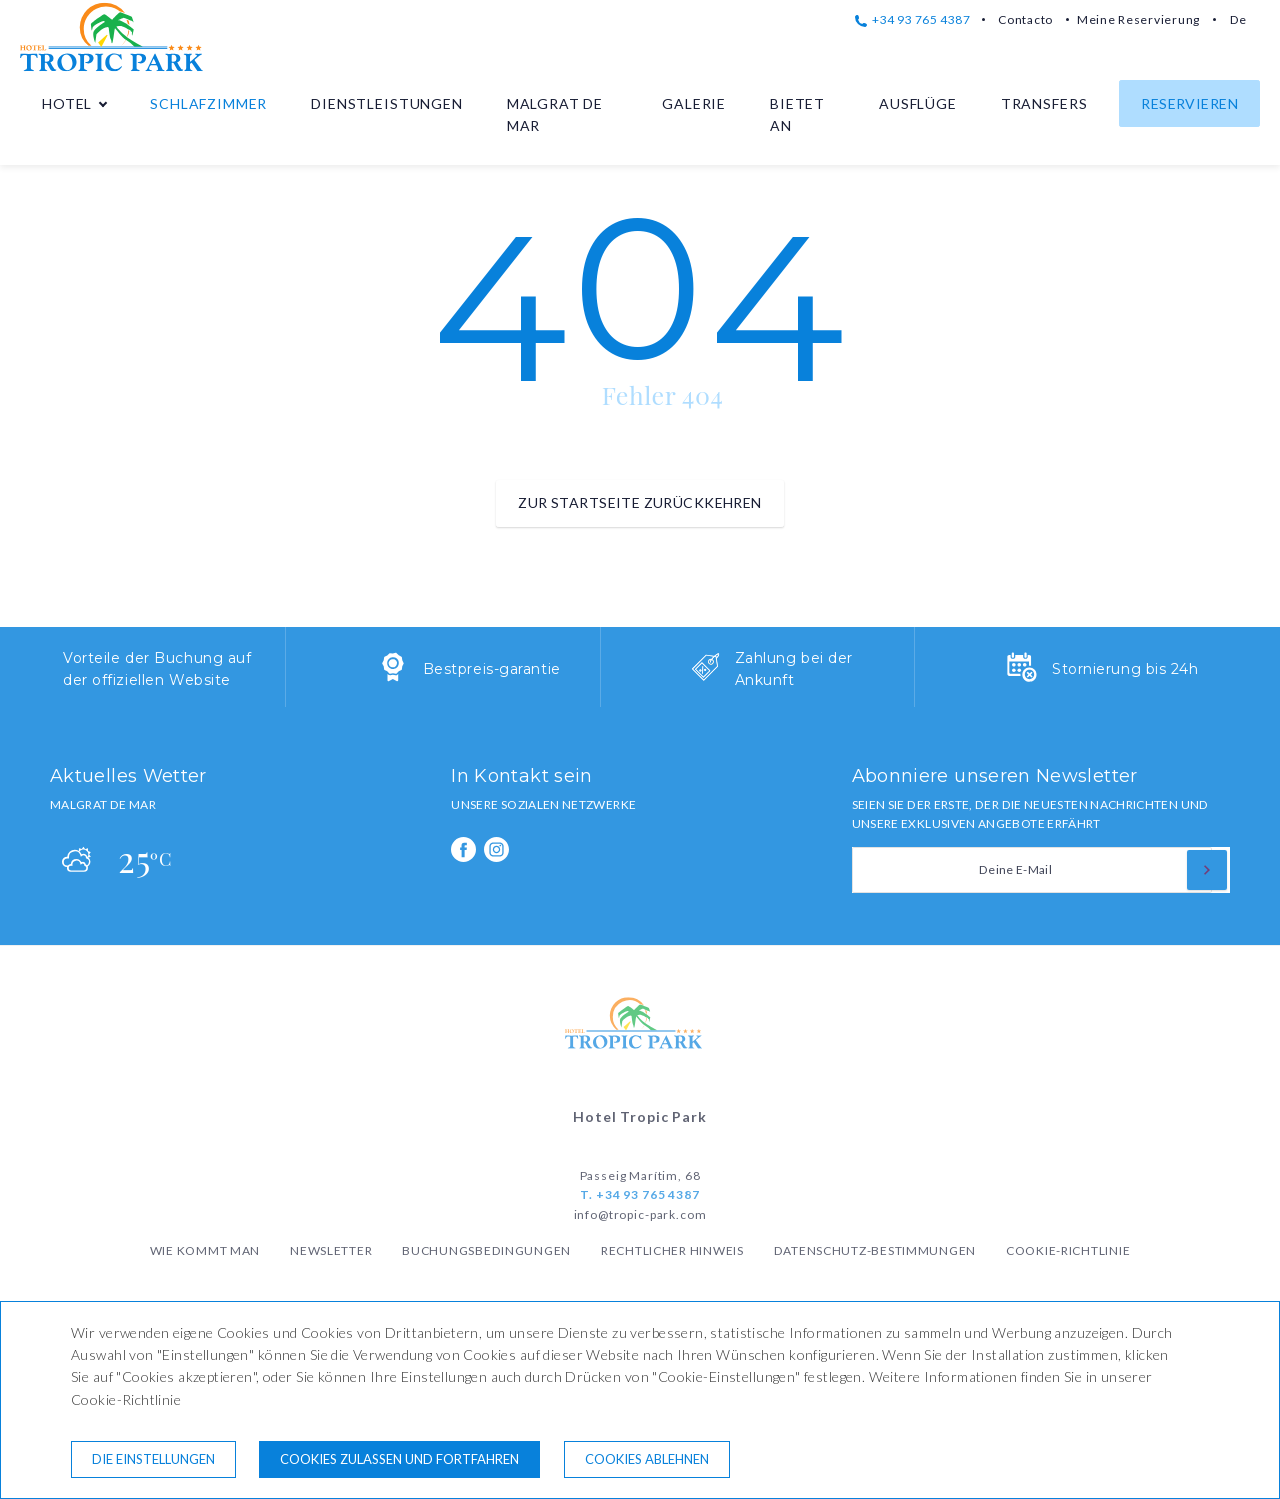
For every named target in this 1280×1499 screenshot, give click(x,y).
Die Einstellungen (153, 1459)
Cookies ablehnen (647, 1459)
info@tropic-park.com (640, 1214)
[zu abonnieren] (1207, 870)
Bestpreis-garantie (492, 669)
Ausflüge (918, 103)
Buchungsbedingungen (486, 1250)
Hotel (67, 103)
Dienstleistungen (386, 103)
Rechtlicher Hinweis (672, 1250)
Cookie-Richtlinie (1068, 1250)
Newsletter (331, 1250)
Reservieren (1189, 103)
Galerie (694, 103)
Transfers (1044, 103)
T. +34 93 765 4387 (639, 1194)
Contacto (1025, 19)
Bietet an (797, 114)
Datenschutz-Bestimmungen (875, 1250)
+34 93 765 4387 (912, 19)
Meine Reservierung (1138, 19)
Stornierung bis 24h (1125, 669)
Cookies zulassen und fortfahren (399, 1459)
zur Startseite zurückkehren (639, 502)
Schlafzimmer (208, 103)
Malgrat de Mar (555, 114)
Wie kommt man (205, 1250)
